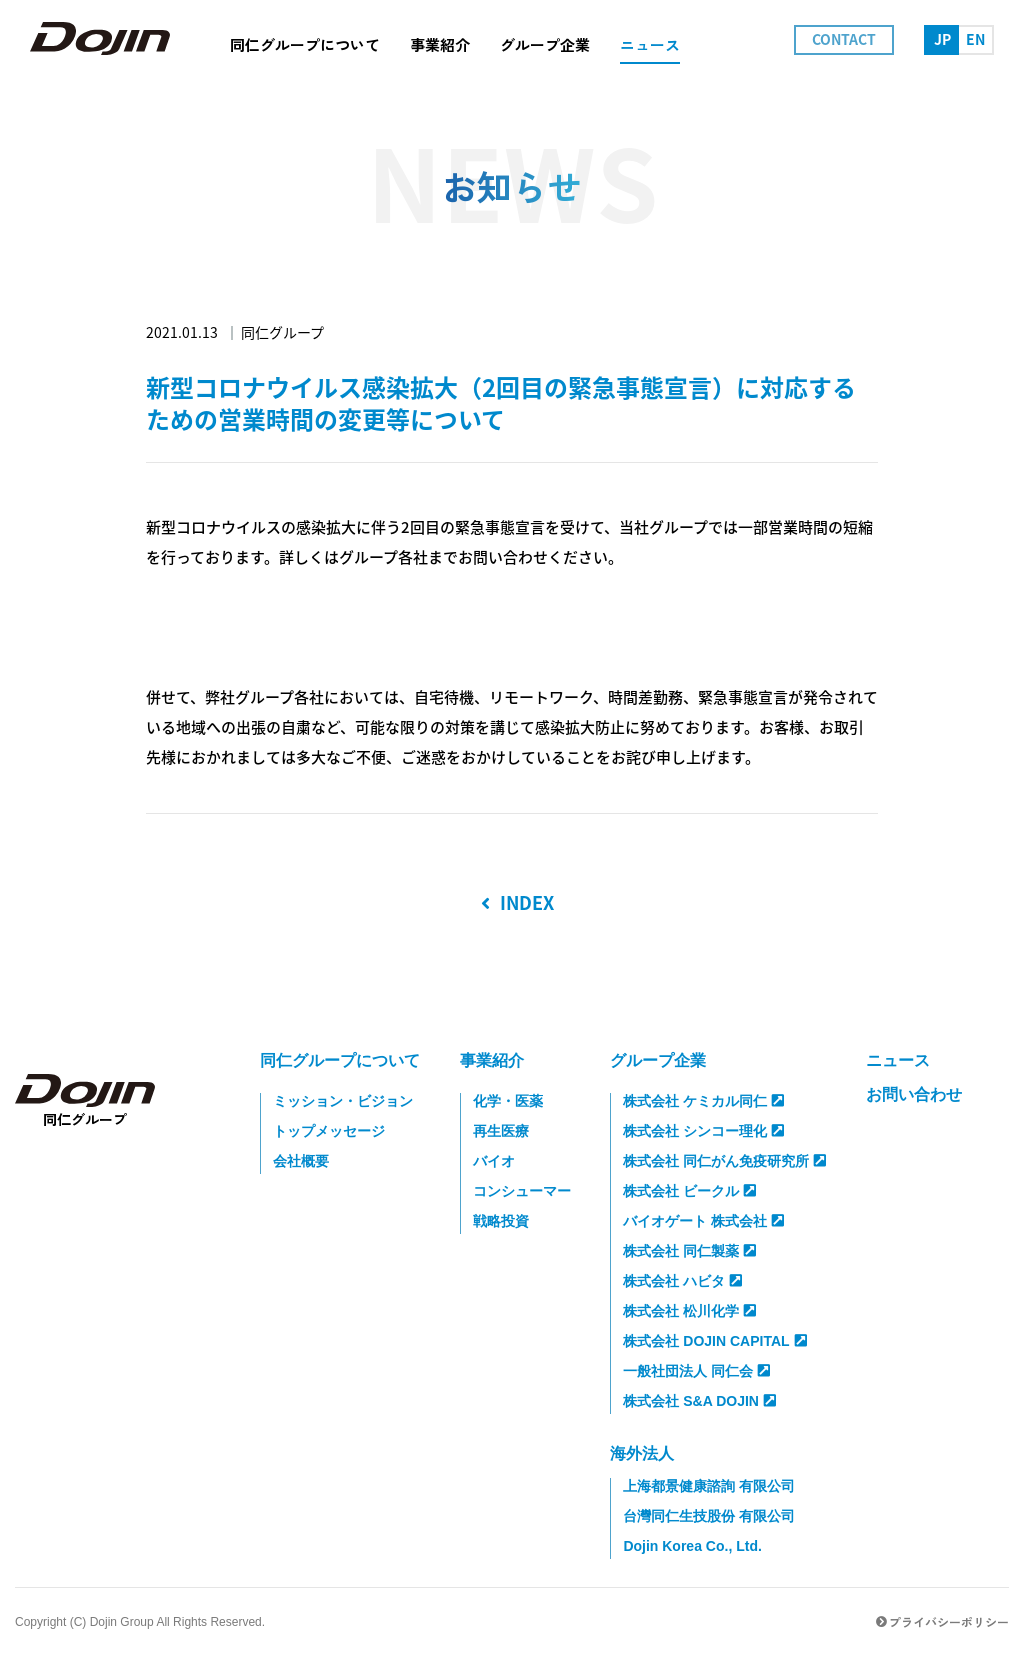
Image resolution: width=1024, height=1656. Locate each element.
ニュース (898, 1060)
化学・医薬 (508, 1101)
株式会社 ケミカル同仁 (703, 1101)
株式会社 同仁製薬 (689, 1251)
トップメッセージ (329, 1131)
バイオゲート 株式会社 (703, 1221)
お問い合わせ (914, 1094)
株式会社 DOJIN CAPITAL (714, 1341)
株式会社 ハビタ (682, 1281)
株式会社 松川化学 (689, 1311)
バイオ (494, 1161)
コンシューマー (522, 1191)
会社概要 (301, 1161)
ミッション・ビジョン (343, 1101)
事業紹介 (492, 1060)
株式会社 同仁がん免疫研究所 (724, 1161)
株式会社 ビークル (689, 1191)
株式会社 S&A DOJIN (699, 1401)
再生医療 (501, 1131)
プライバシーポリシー (942, 1621)
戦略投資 (501, 1221)
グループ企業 (658, 1060)
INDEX (517, 903)
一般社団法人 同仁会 (696, 1371)
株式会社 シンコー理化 (703, 1131)
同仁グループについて (340, 1060)
